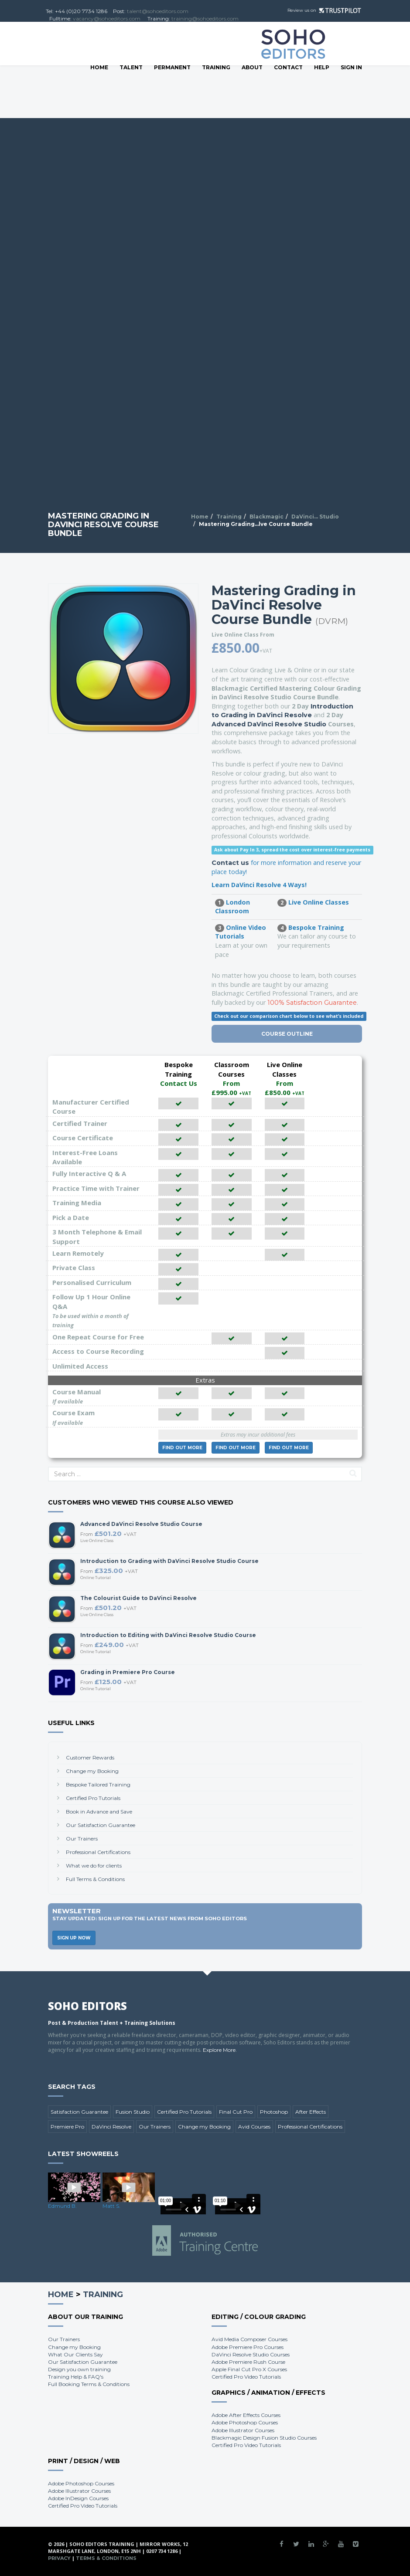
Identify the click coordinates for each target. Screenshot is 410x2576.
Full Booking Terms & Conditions (89, 2384)
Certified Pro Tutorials (93, 1798)
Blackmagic (266, 516)
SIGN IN (351, 67)
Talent (131, 67)
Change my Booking (92, 1771)
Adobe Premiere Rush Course (248, 2362)
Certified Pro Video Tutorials (246, 2376)
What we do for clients (94, 1865)
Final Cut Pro (236, 2111)
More (182, 1448)
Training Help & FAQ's (75, 2376)
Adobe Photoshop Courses (245, 2422)
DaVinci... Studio (315, 516)
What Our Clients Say (75, 2354)
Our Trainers (82, 1838)
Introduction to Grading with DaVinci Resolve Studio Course (169, 1561)
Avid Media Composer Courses (249, 2339)
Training (216, 67)
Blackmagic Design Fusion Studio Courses (264, 2437)
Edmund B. (62, 2206)
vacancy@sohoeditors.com (106, 18)
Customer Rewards (90, 1757)
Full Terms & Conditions (95, 1879)
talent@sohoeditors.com (157, 11)
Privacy (59, 2558)
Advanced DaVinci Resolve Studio (269, 724)
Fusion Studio (133, 2111)
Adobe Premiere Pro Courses (248, 2347)
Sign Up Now (74, 1938)
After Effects (310, 2111)
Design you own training (79, 2369)
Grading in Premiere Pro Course (127, 1672)
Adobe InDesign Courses (78, 2498)
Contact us (230, 863)
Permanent (172, 67)
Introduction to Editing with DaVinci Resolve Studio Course (168, 1635)
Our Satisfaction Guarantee (100, 1825)
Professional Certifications (98, 1852)
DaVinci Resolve (111, 2126)
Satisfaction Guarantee (79, 2111)
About (252, 67)
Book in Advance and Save (99, 1811)
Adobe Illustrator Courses (243, 2430)
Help (321, 67)
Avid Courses (254, 2126)
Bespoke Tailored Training (98, 1784)
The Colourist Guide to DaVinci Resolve (138, 1598)
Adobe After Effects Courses (246, 2415)
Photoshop (274, 2111)
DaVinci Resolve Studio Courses (251, 2354)
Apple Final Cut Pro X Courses (249, 2369)
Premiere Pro (67, 2126)
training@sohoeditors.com (205, 18)
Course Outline (287, 1033)
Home (99, 67)
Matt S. (111, 2206)
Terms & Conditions (106, 2558)
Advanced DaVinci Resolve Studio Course (141, 1524)
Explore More (219, 2050)
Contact (288, 67)
